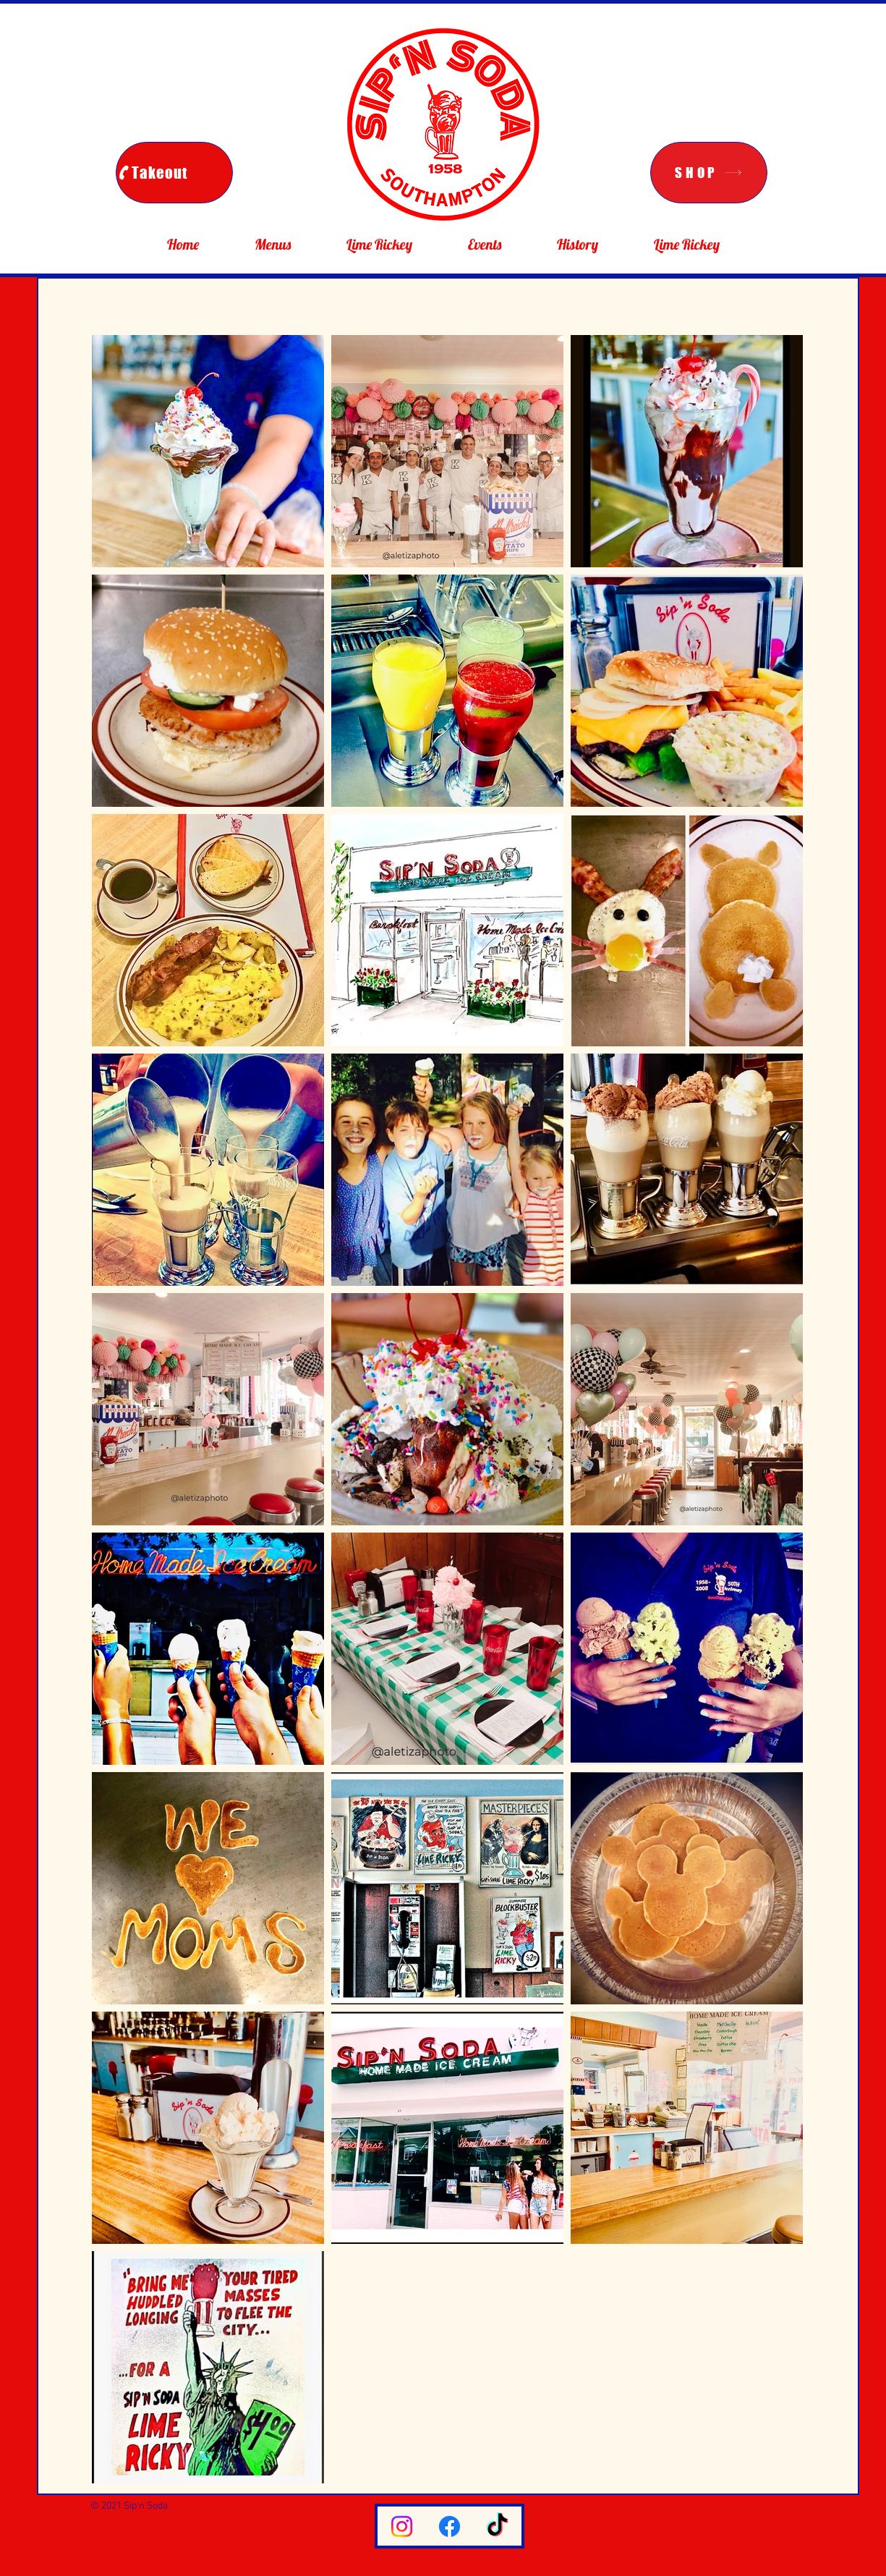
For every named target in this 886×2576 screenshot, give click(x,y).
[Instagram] (402, 2526)
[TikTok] (497, 2526)
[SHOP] (708, 172)
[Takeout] (174, 172)
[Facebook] (449, 2526)
